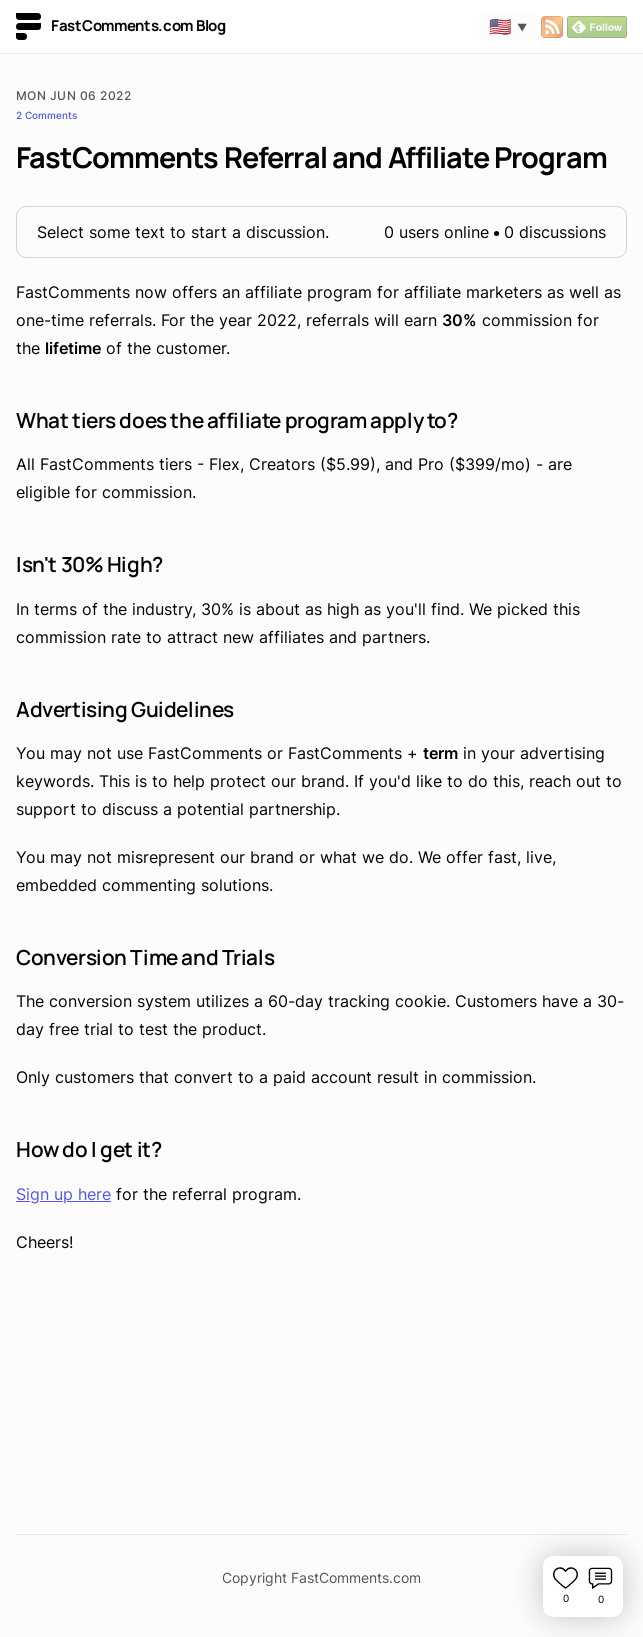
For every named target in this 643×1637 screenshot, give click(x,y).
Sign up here (63, 1194)
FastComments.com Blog (121, 26)
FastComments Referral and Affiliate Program (311, 157)
